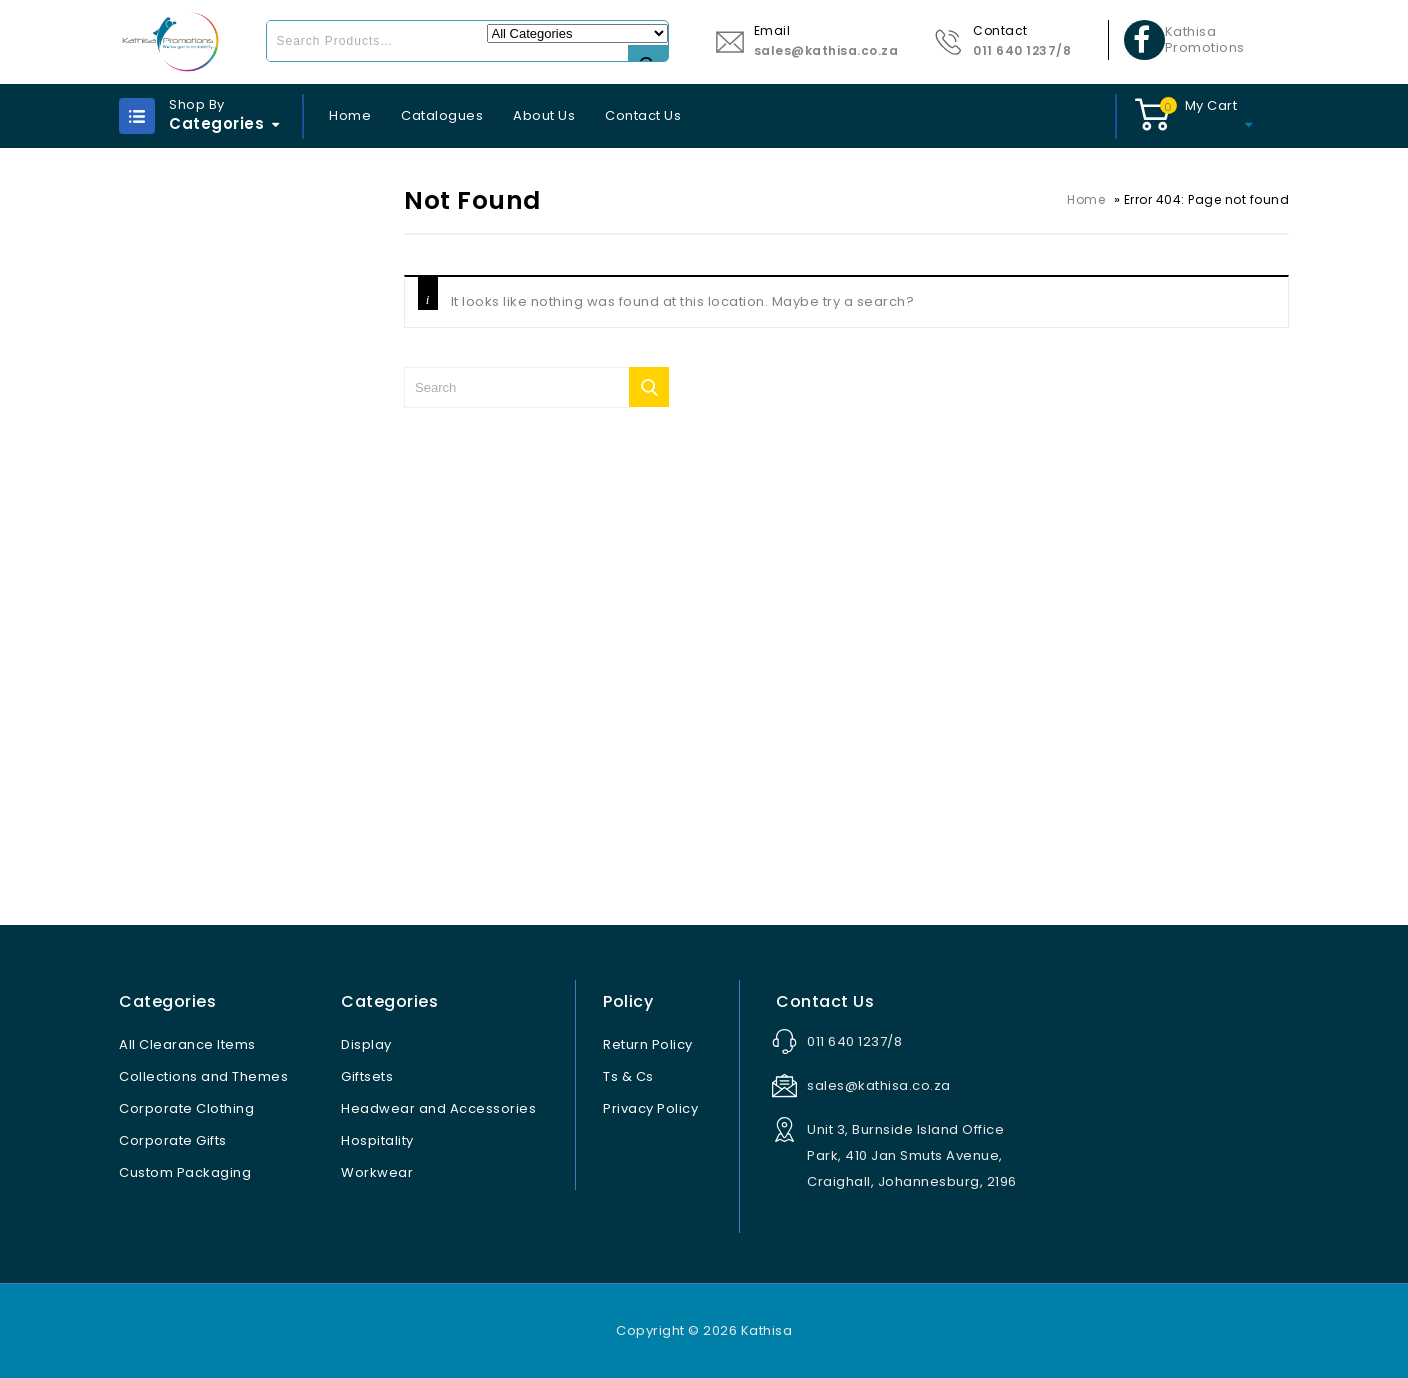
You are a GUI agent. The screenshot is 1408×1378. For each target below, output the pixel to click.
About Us (544, 115)
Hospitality (377, 1140)
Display (366, 1044)
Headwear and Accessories (438, 1108)
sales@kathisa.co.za (826, 50)
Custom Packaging (185, 1172)
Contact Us (643, 115)
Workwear (377, 1172)
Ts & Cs (628, 1076)
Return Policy (648, 1044)
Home (350, 115)
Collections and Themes (203, 1076)
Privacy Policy (650, 1108)
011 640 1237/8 (1022, 50)
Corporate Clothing (186, 1108)
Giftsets (367, 1076)
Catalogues (442, 115)
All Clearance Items (187, 1044)
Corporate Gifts (173, 1140)
